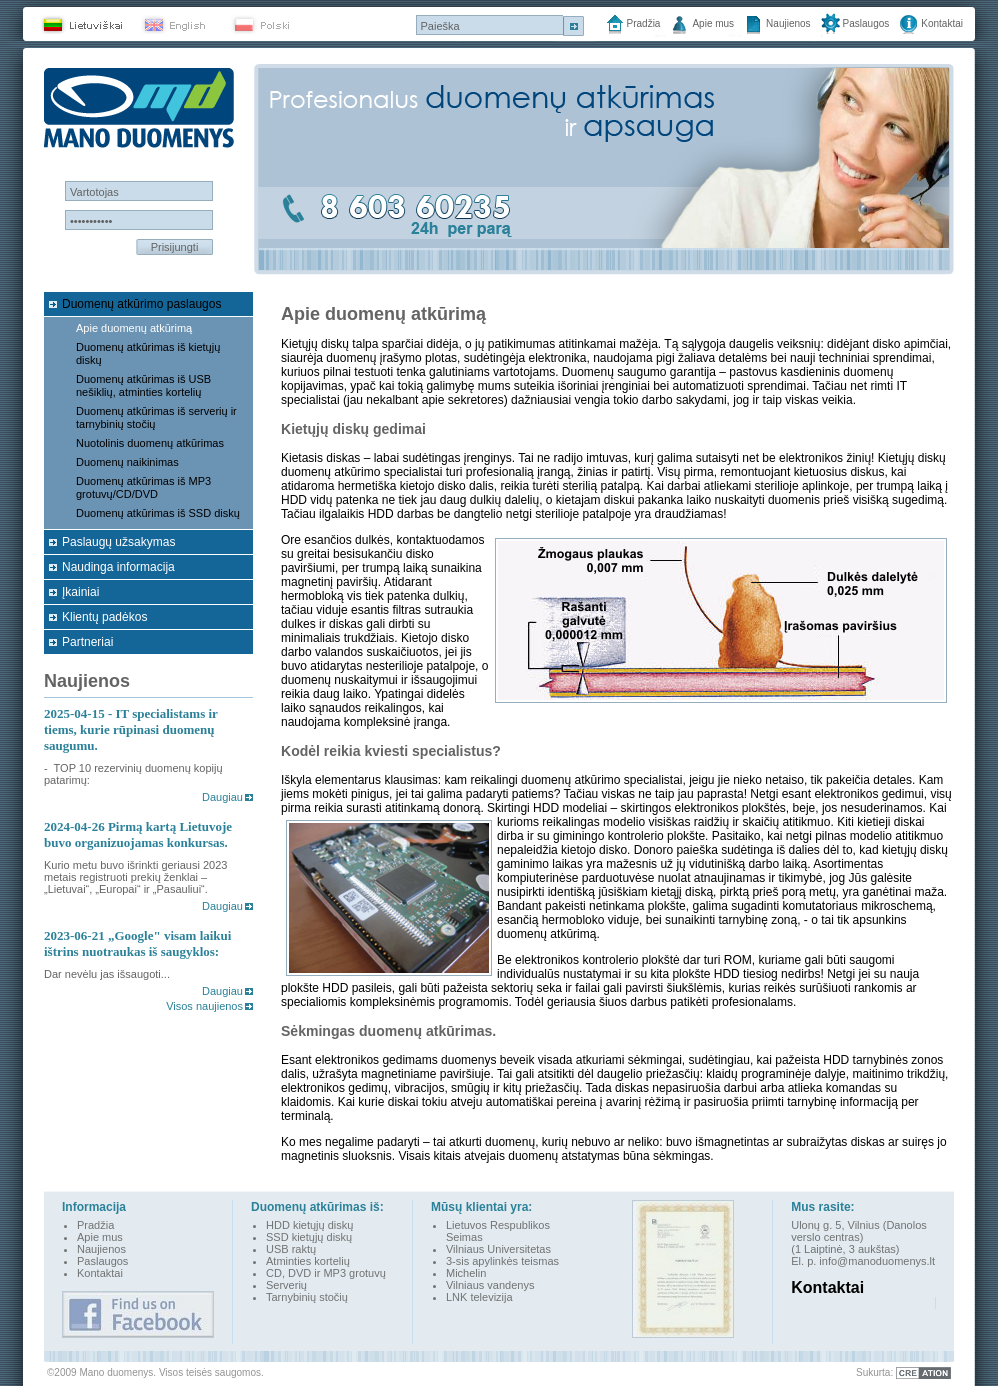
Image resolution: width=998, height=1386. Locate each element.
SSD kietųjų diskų (309, 1237)
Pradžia (644, 23)
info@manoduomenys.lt (877, 1261)
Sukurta (873, 1372)
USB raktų (291, 1249)
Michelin (466, 1273)
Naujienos (788, 23)
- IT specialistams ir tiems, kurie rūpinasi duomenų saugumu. (131, 729)
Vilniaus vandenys (490, 1285)
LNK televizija (479, 1297)
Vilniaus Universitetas (498, 1249)
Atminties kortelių (308, 1261)
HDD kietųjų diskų (309, 1225)
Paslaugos (866, 23)
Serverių (286, 1285)
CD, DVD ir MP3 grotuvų (326, 1273)
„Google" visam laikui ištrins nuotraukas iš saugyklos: (137, 943)
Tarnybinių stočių (307, 1297)
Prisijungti (175, 247)
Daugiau (222, 797)
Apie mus (713, 23)
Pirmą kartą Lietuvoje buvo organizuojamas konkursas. (138, 834)
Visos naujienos (204, 1006)
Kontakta (98, 1273)
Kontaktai (942, 23)
